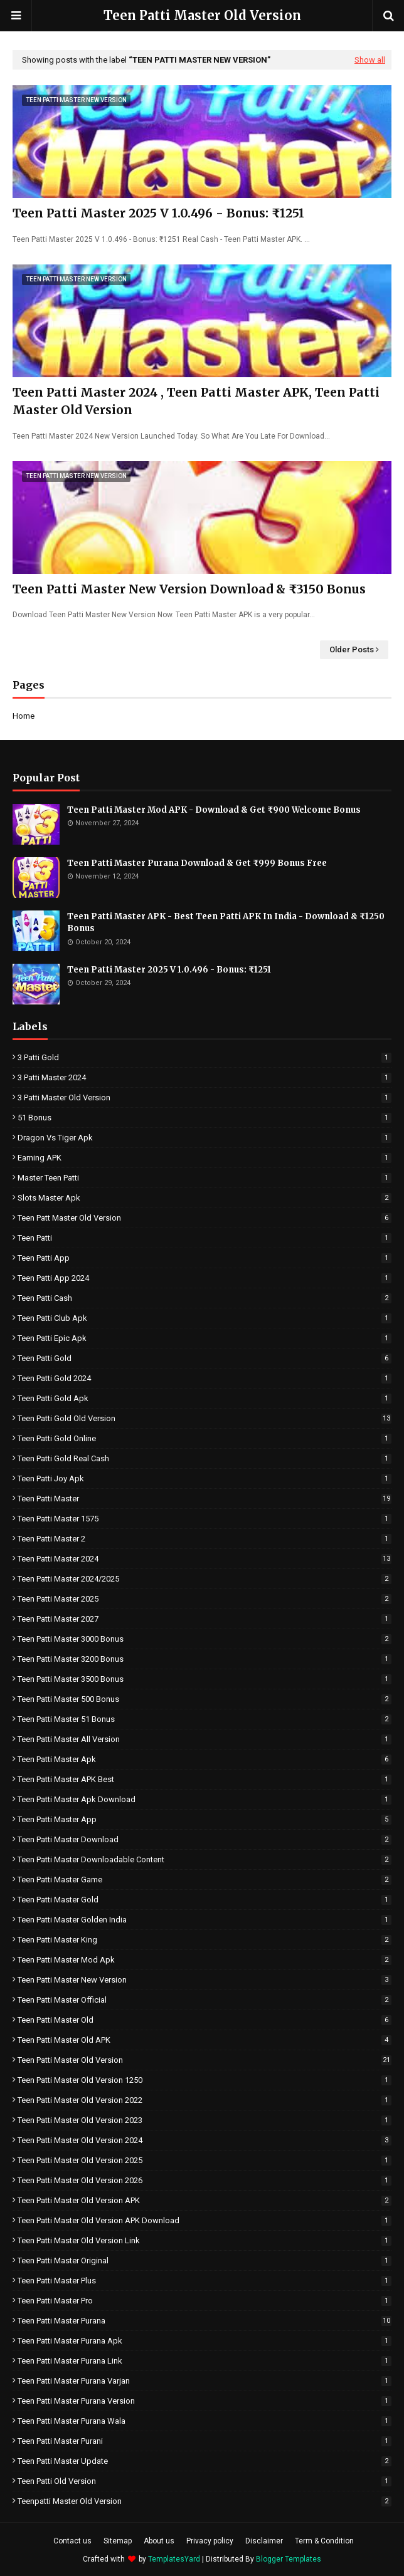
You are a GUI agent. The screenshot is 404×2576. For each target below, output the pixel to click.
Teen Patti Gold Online (204, 1438)
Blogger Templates (288, 2559)
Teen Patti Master (204, 1498)
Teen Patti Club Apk (204, 1318)
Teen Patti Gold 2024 (204, 1378)
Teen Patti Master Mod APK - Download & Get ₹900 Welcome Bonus (214, 810)
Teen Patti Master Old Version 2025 (204, 2160)
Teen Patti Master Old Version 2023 (204, 2120)
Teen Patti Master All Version (204, 1739)
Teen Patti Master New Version (204, 1979)
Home (24, 716)
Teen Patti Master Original (204, 2260)
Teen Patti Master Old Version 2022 (204, 2100)
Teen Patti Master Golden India (204, 1919)
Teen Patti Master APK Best (204, 1779)
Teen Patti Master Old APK (204, 2040)
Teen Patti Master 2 (204, 1538)
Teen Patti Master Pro (204, 2300)
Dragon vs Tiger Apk (204, 1137)
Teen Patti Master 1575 (204, 1518)
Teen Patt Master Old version (204, 1218)
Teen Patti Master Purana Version (204, 2401)
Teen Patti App (204, 1258)
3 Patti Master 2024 (204, 1077)
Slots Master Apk (204, 1197)
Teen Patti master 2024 (204, 1558)
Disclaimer (264, 2541)
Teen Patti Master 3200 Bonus (204, 1659)
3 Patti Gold (204, 1057)
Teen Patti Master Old (204, 2020)
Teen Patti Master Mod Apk (204, 1959)
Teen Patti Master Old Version (202, 15)
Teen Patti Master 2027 (204, 1619)
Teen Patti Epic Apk (204, 1338)
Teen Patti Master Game (204, 1879)
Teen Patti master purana (204, 2320)
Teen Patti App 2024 (204, 1278)
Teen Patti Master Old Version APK (204, 2200)
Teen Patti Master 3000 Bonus (204, 1639)
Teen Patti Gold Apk (204, 1398)
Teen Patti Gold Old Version (204, 1418)
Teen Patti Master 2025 (204, 1598)
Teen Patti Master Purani (204, 2441)
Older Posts (351, 649)
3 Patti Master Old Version (204, 1097)
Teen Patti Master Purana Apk (204, 2340)
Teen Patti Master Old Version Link (204, 2240)
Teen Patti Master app (204, 1819)
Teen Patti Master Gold (204, 1899)
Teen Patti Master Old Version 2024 (204, 2140)
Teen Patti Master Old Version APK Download (204, 2220)
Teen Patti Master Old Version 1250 (204, 2080)
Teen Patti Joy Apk (204, 1478)
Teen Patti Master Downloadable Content (204, 1859)
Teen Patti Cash (204, 1298)
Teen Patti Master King (204, 1939)
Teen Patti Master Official (204, 2000)
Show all (369, 60)
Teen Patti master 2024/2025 (204, 1578)
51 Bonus (204, 1117)
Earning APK (204, 1157)
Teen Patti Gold (204, 1358)
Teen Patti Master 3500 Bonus (204, 1679)
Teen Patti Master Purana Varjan (204, 2381)
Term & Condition (324, 2541)
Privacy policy (209, 2541)
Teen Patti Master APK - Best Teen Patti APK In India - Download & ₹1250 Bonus (226, 922)
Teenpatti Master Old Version (204, 2501)
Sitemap (118, 2541)
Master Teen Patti (204, 1177)
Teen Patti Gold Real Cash (204, 1458)
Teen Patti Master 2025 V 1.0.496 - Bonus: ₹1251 (158, 213)
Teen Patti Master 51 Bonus (204, 1719)
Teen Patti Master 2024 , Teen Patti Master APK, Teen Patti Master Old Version (196, 401)
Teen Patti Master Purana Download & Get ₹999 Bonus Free (197, 863)
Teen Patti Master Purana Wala (204, 2421)
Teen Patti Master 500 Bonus (204, 1699)
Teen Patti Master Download (204, 1839)
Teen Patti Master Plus (204, 2280)
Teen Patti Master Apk (204, 1759)
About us (159, 2541)
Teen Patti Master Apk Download (204, 1799)
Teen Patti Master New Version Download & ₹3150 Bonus (189, 589)
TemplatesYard (174, 2559)
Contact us (72, 2541)
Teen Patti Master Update (204, 2461)
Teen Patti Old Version (204, 2481)
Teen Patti (204, 1238)
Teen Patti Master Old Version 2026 (204, 2180)
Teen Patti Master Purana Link (204, 2360)
